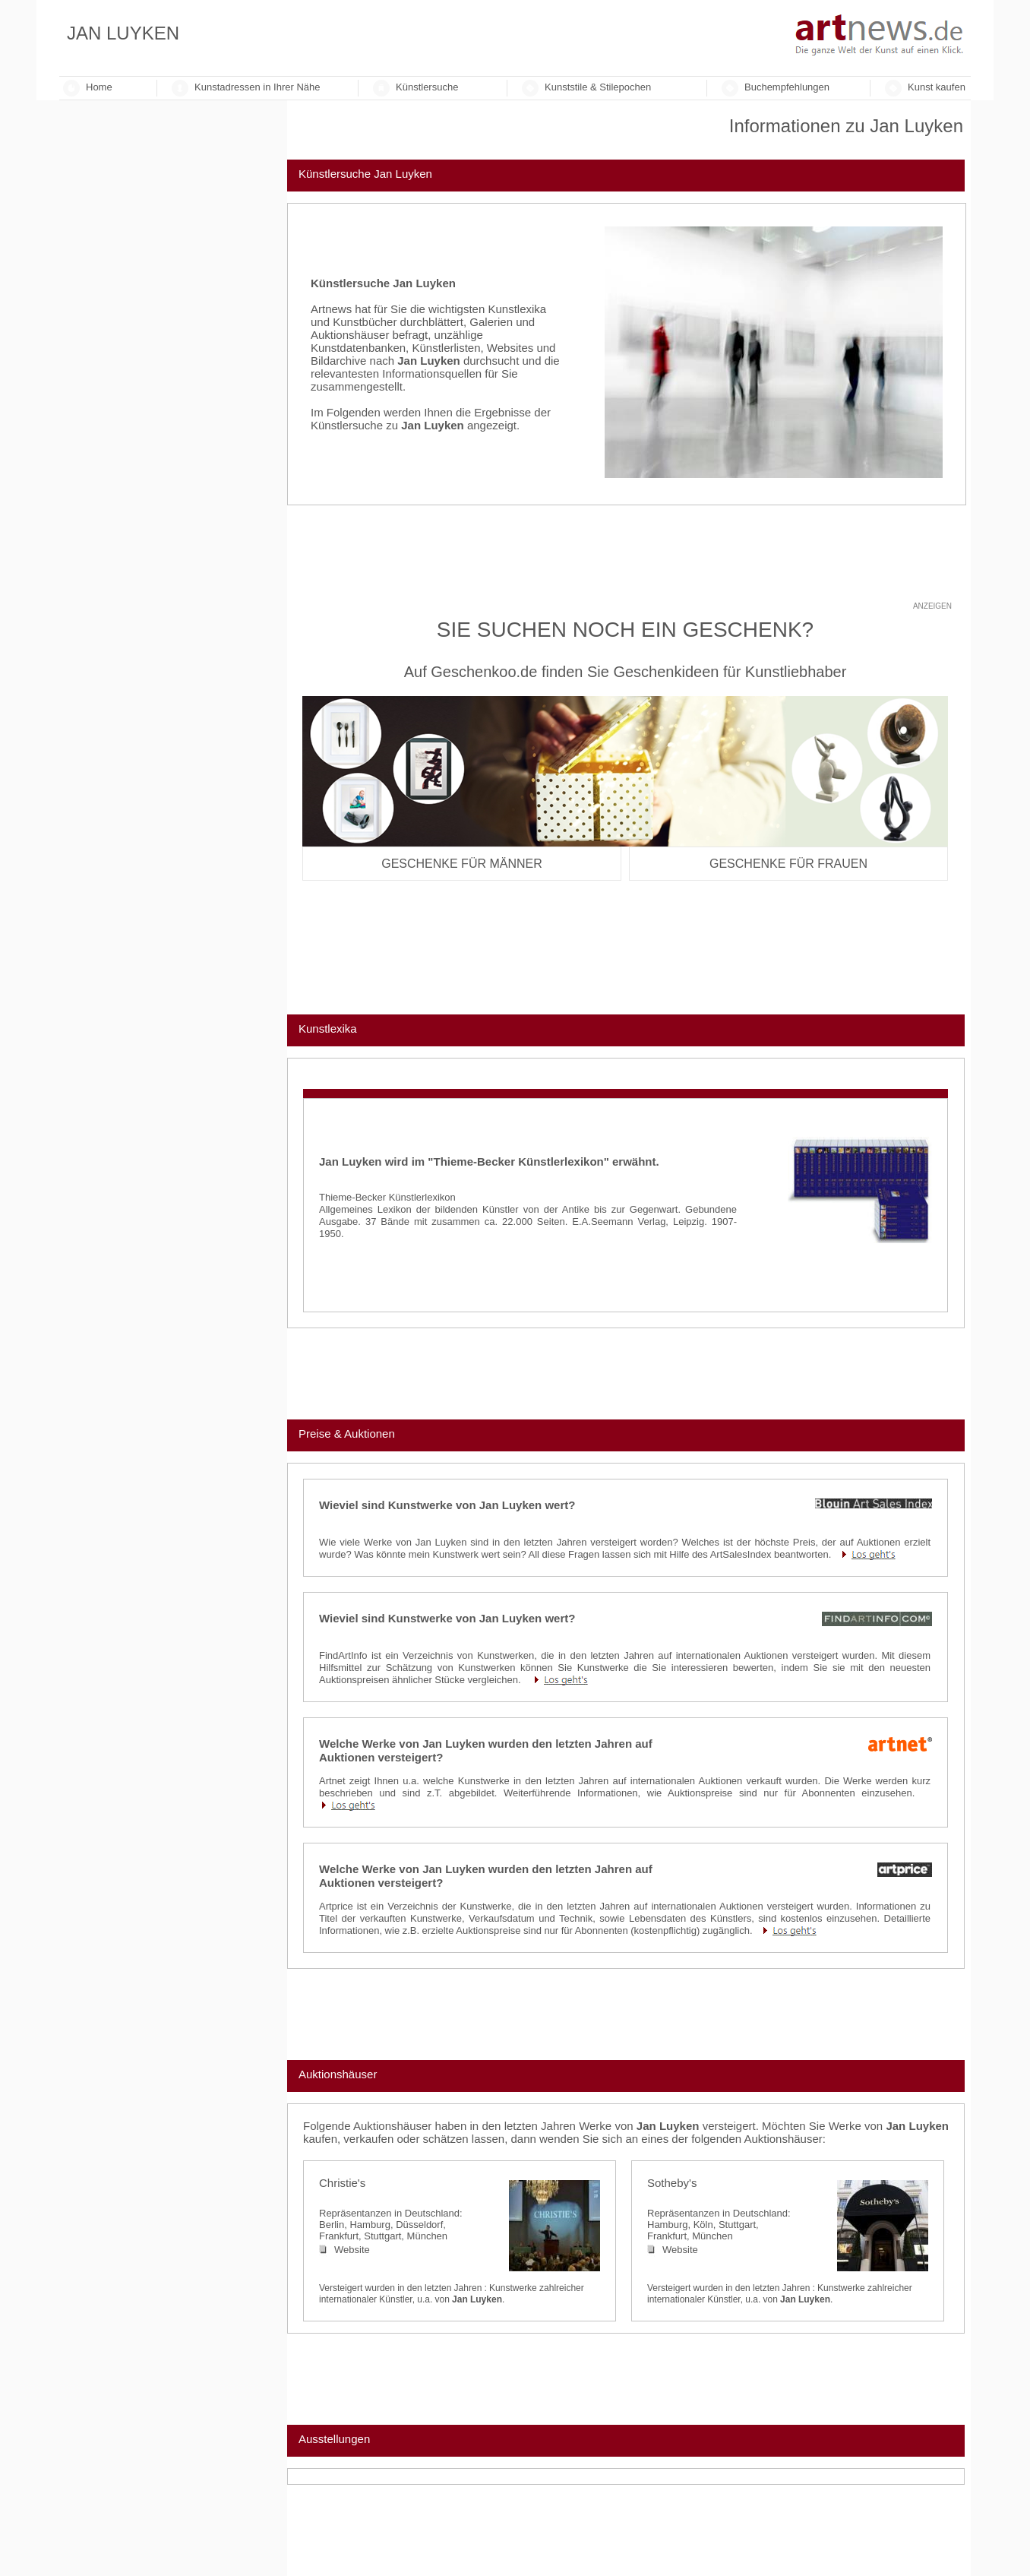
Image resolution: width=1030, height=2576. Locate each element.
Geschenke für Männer (461, 863)
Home (99, 87)
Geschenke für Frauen (788, 863)
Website (344, 2249)
